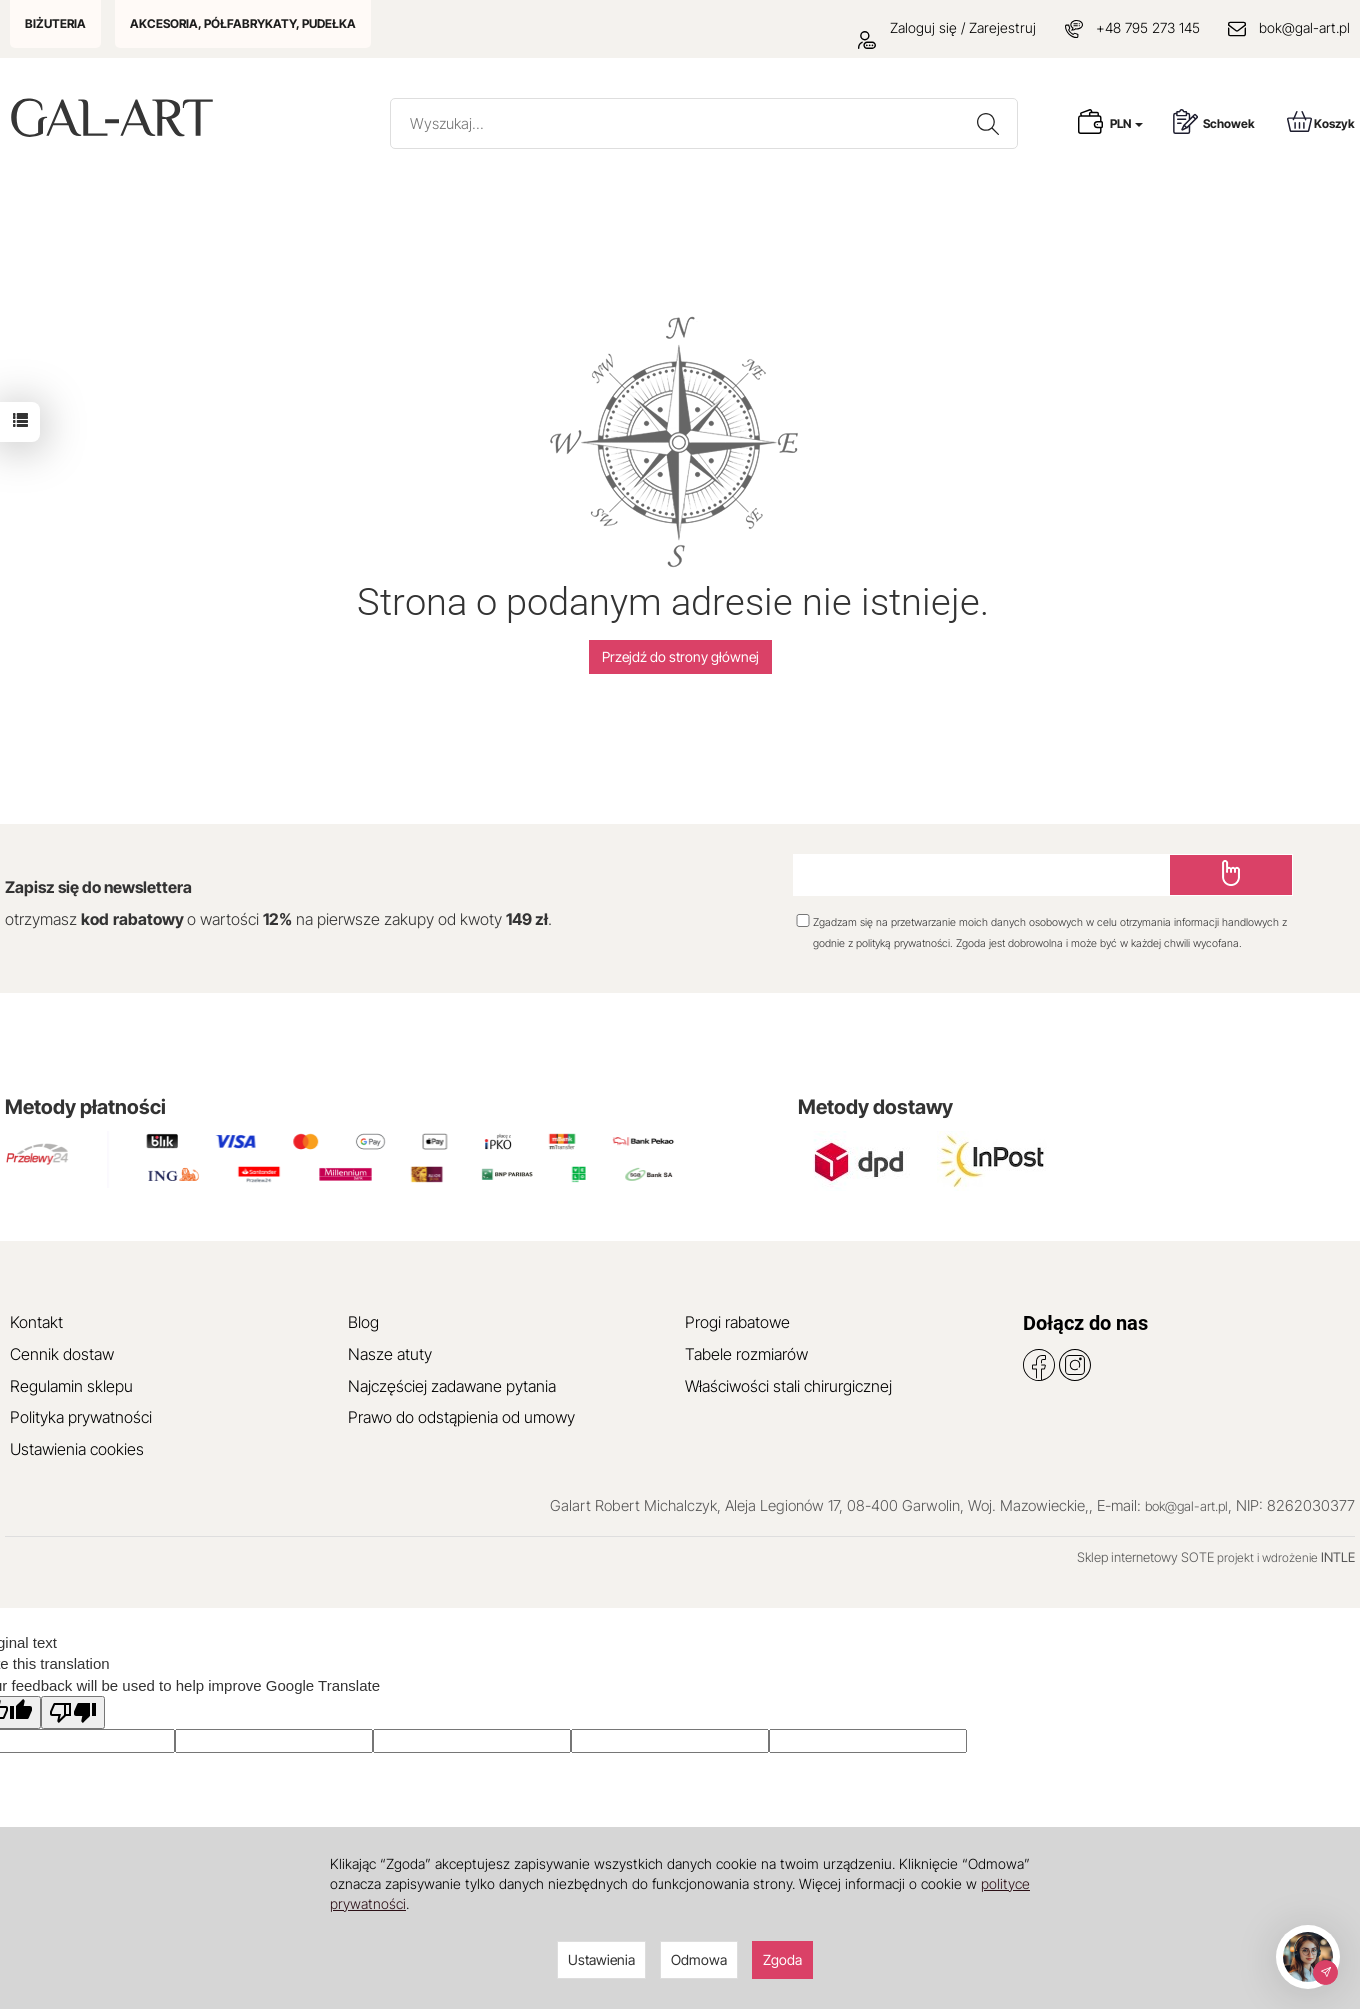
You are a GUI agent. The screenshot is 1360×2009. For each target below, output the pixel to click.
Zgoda (782, 1959)
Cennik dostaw (62, 1354)
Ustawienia (601, 1959)
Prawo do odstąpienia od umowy (461, 1417)
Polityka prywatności (81, 1417)
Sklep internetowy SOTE (1145, 1557)
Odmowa (699, 1959)
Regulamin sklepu (71, 1386)
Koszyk (1321, 121)
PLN (1126, 123)
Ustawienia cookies (77, 1449)
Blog (363, 1322)
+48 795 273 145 (1148, 27)
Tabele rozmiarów (746, 1354)
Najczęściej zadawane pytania (452, 1386)
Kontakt (36, 1322)
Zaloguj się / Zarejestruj (947, 27)
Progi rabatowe (737, 1322)
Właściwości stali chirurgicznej (788, 1386)
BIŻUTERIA (55, 23)
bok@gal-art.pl (1304, 27)
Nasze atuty (390, 1354)
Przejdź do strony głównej (680, 656)
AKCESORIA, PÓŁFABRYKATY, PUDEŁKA (243, 23)
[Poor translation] (73, 1712)
